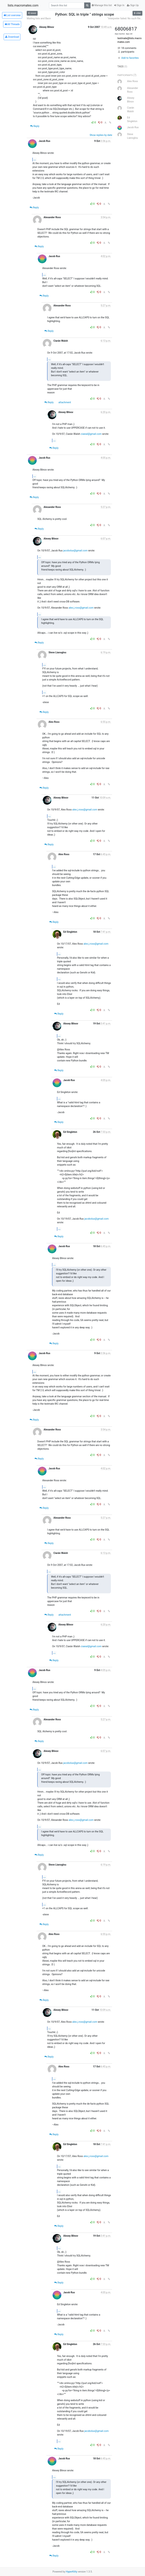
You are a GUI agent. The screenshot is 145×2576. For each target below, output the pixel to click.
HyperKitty (71, 2571)
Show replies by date (101, 135)
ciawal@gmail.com (91, 433)
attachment (64, 402)
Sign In (119, 5)
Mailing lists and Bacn (39, 18)
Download (12, 36)
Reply (34, 126)
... (34, 159)
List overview (12, 15)
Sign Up (133, 5)
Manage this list (102, 5)
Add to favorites (128, 57)
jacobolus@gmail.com (75, 550)
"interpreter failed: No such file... (124, 18)
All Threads (12, 24)
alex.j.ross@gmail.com (81, 607)
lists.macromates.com (23, 5)
